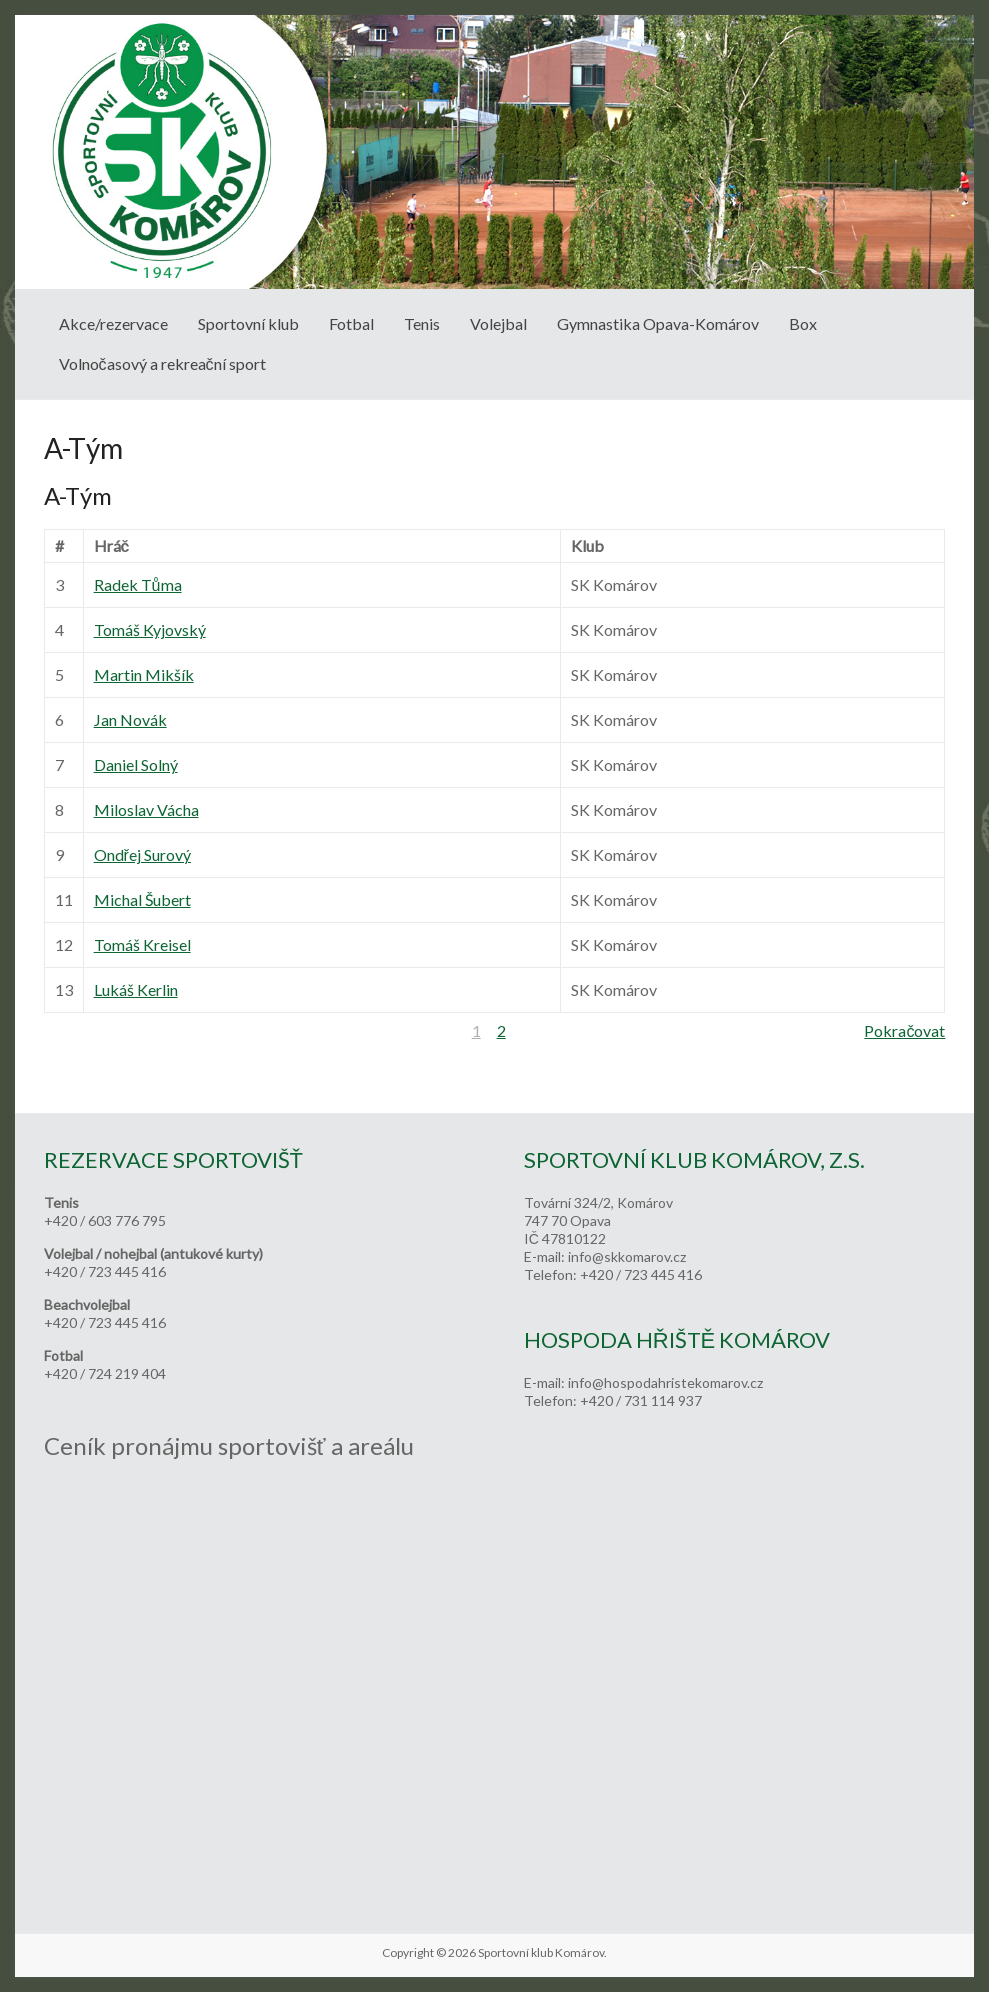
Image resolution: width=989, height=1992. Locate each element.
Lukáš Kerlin (136, 989)
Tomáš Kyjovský (150, 629)
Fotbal (351, 323)
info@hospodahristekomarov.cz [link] (665, 1382)
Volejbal (498, 323)
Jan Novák (130, 719)
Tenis (422, 323)
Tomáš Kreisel (142, 944)
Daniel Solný (136, 764)
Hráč (112, 545)
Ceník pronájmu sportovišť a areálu (229, 1445)
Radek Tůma (138, 584)
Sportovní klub (248, 323)
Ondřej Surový (142, 854)
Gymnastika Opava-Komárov (658, 323)
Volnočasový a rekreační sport (162, 363)
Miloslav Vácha (146, 809)
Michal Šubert (142, 899)
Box (803, 323)
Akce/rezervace (113, 323)
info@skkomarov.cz (627, 1256)
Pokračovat (904, 1030)
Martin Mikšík (144, 674)
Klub (587, 545)
